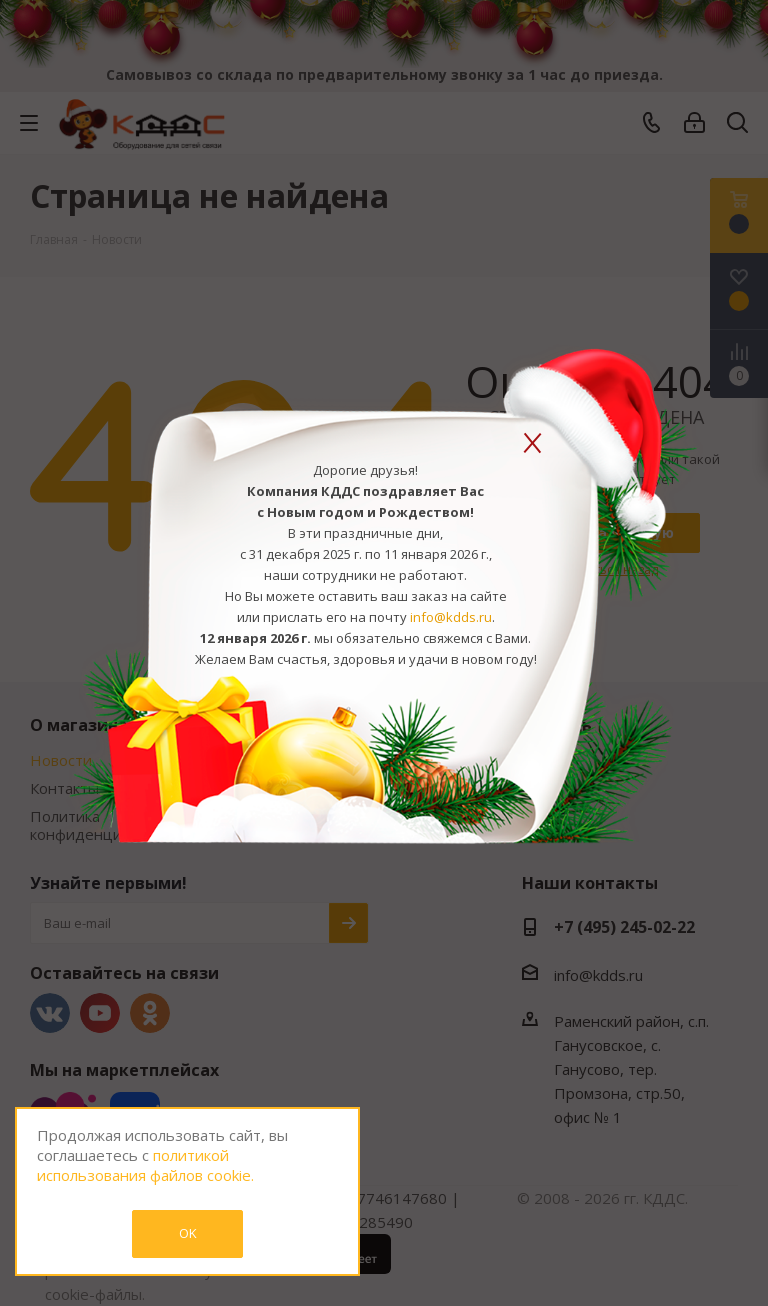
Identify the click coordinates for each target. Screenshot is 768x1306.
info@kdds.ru (451, 617)
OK (188, 1233)
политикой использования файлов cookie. (145, 1165)
